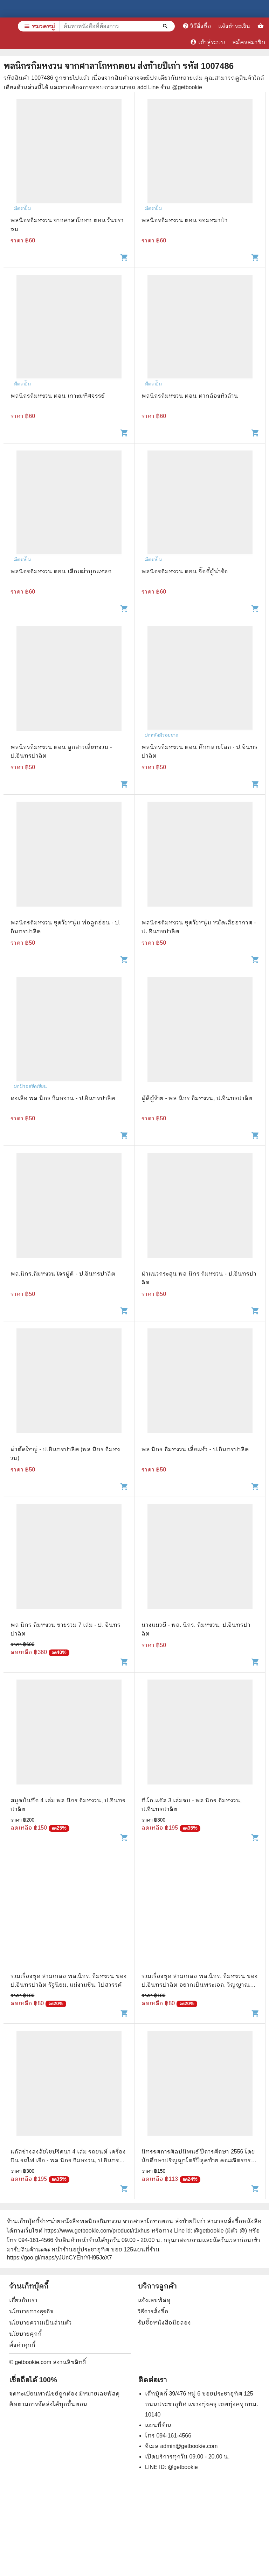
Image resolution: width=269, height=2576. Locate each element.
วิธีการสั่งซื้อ (153, 2311)
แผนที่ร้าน (158, 2425)
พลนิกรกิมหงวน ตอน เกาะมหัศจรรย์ (58, 396)
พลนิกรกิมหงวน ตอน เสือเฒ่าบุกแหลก (61, 571)
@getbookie (183, 2467)
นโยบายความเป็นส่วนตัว (40, 2323)
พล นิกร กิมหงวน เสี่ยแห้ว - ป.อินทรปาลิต (195, 1449)
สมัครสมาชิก (248, 42)
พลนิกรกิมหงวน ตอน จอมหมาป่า (185, 220)
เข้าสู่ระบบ (207, 42)
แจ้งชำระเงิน (234, 26)
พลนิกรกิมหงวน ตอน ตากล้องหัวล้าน (190, 396)
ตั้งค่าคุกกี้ (22, 2345)
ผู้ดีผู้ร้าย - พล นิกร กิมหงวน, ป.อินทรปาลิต (197, 1098)
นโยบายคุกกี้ (25, 2334)
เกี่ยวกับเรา (23, 2300)
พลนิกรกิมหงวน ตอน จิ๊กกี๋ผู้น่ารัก (185, 571)
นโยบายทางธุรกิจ (31, 2311)
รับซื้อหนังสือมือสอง (164, 2323)
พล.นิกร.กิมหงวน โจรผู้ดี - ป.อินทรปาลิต (63, 1274)
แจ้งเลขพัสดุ (154, 2300)
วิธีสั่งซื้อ (196, 26)
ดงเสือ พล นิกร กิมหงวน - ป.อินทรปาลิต (63, 1098)
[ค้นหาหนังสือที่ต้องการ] (166, 26)
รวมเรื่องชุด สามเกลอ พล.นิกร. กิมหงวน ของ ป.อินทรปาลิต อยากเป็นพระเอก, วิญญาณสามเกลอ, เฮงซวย (200, 1984)
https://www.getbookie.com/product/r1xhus (97, 2231)
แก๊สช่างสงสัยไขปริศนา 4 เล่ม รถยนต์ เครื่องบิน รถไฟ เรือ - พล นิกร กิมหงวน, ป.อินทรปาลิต (68, 2160)
